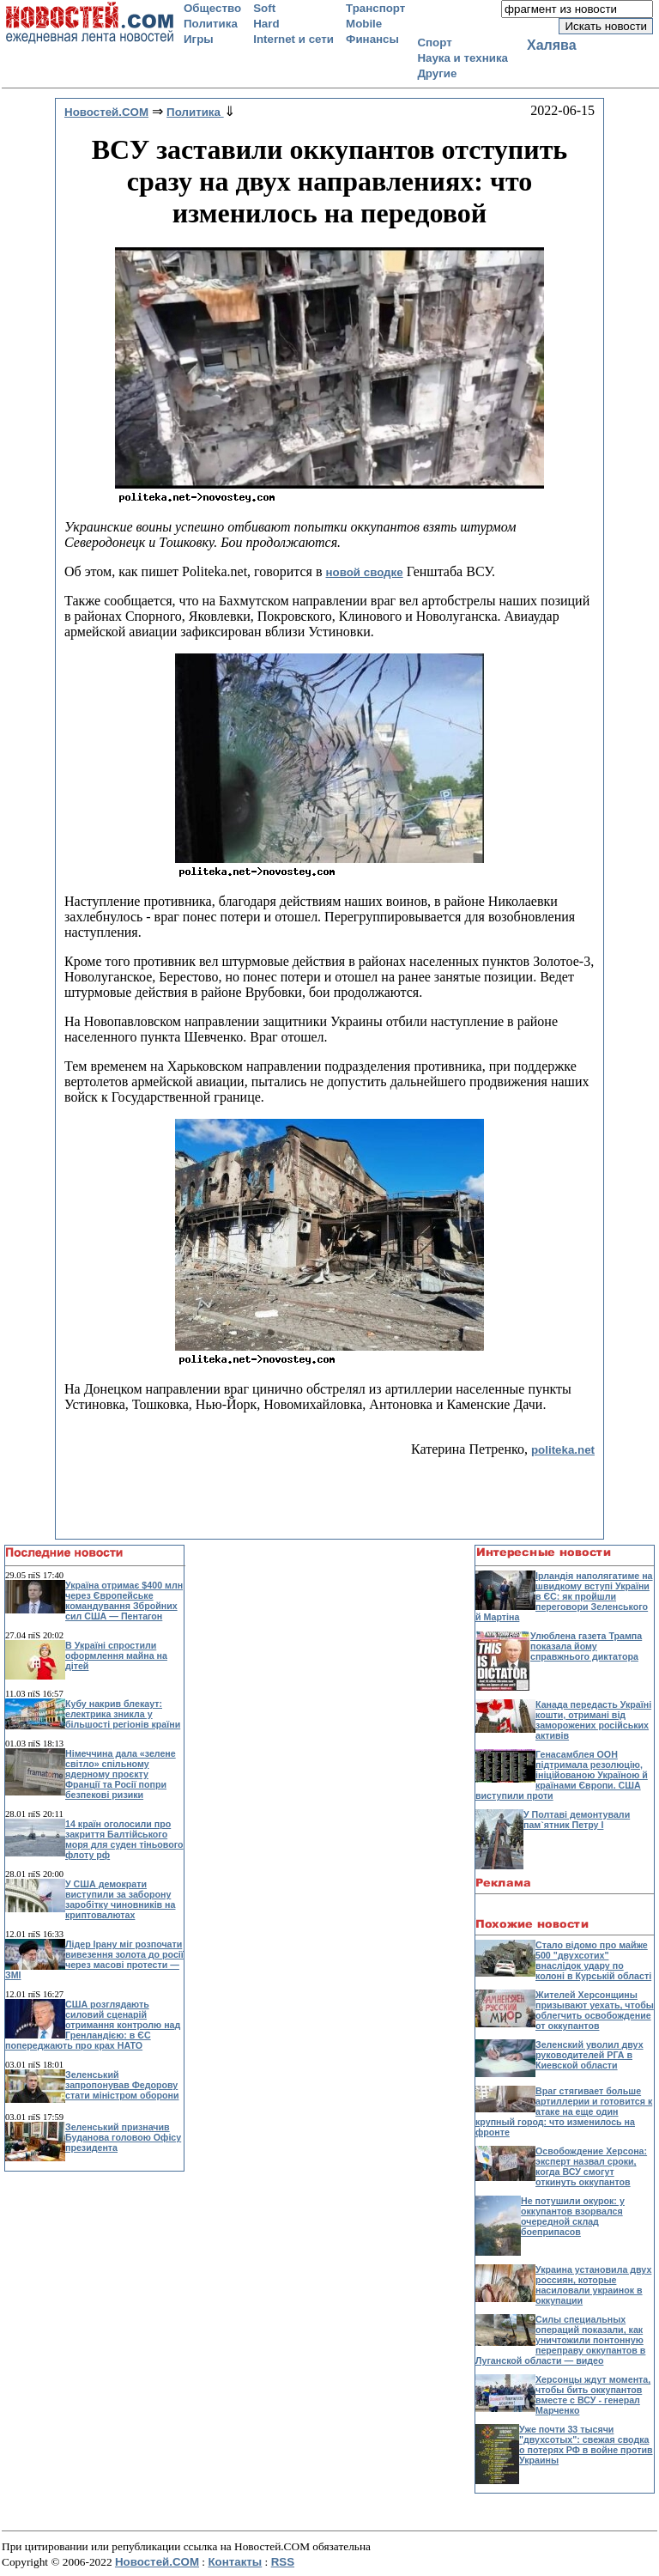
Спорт (434, 42)
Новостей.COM (157, 2561)
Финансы (372, 39)
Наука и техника (462, 58)
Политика (211, 23)
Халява (552, 45)
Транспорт (375, 8)
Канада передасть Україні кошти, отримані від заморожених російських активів (593, 1720)
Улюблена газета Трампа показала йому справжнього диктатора (586, 1646)
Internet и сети (293, 39)
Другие (436, 73)
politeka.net (563, 1449)
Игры (199, 39)
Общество (212, 8)
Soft (264, 8)
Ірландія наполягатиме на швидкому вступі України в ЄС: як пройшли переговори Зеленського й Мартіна (564, 1596)
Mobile (364, 23)
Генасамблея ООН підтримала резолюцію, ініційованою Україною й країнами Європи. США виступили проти (561, 1775)
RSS (282, 2561)
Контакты (235, 2561)
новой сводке (363, 572)
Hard (266, 23)
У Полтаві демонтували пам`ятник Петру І (576, 1819)
